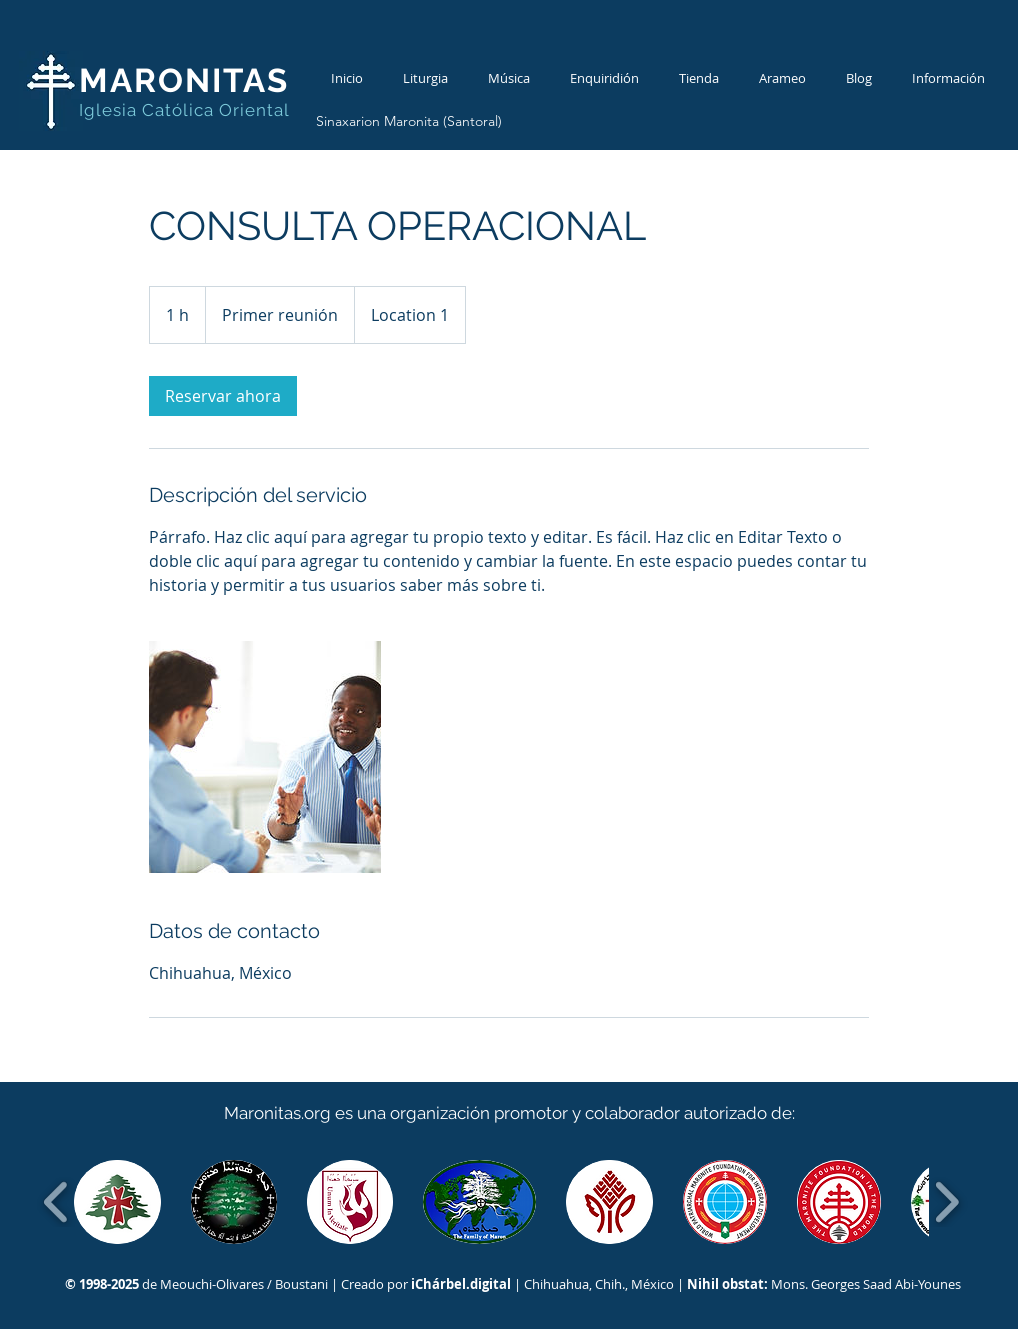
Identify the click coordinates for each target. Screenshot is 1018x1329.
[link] (223, 396)
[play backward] (56, 1202)
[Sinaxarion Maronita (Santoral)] (408, 122)
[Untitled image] (265, 757)
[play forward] (946, 1202)
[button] (117, 1202)
